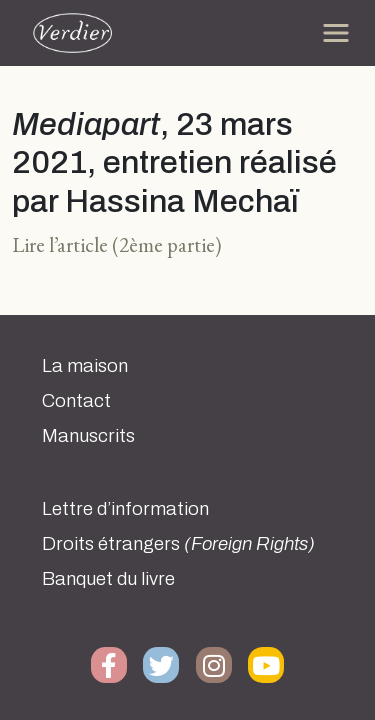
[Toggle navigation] (336, 33)
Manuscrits (88, 436)
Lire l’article (60, 244)
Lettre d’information (125, 509)
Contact (76, 401)
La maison (85, 366)
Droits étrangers (178, 544)
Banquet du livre (108, 579)
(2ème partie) (167, 244)
